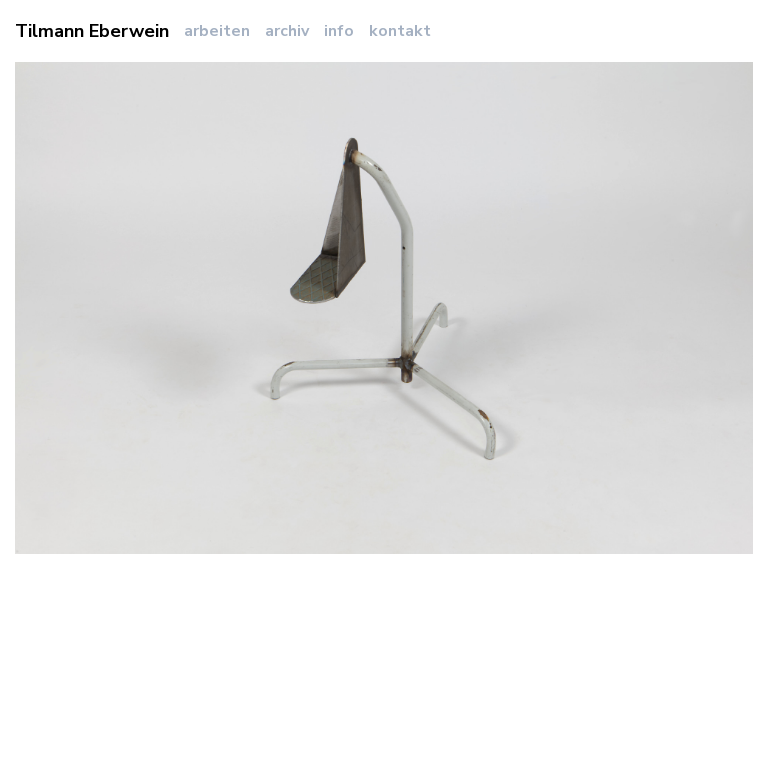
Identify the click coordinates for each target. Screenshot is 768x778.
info (339, 31)
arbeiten (217, 31)
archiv (287, 31)
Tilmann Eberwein (92, 31)
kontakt (400, 31)
